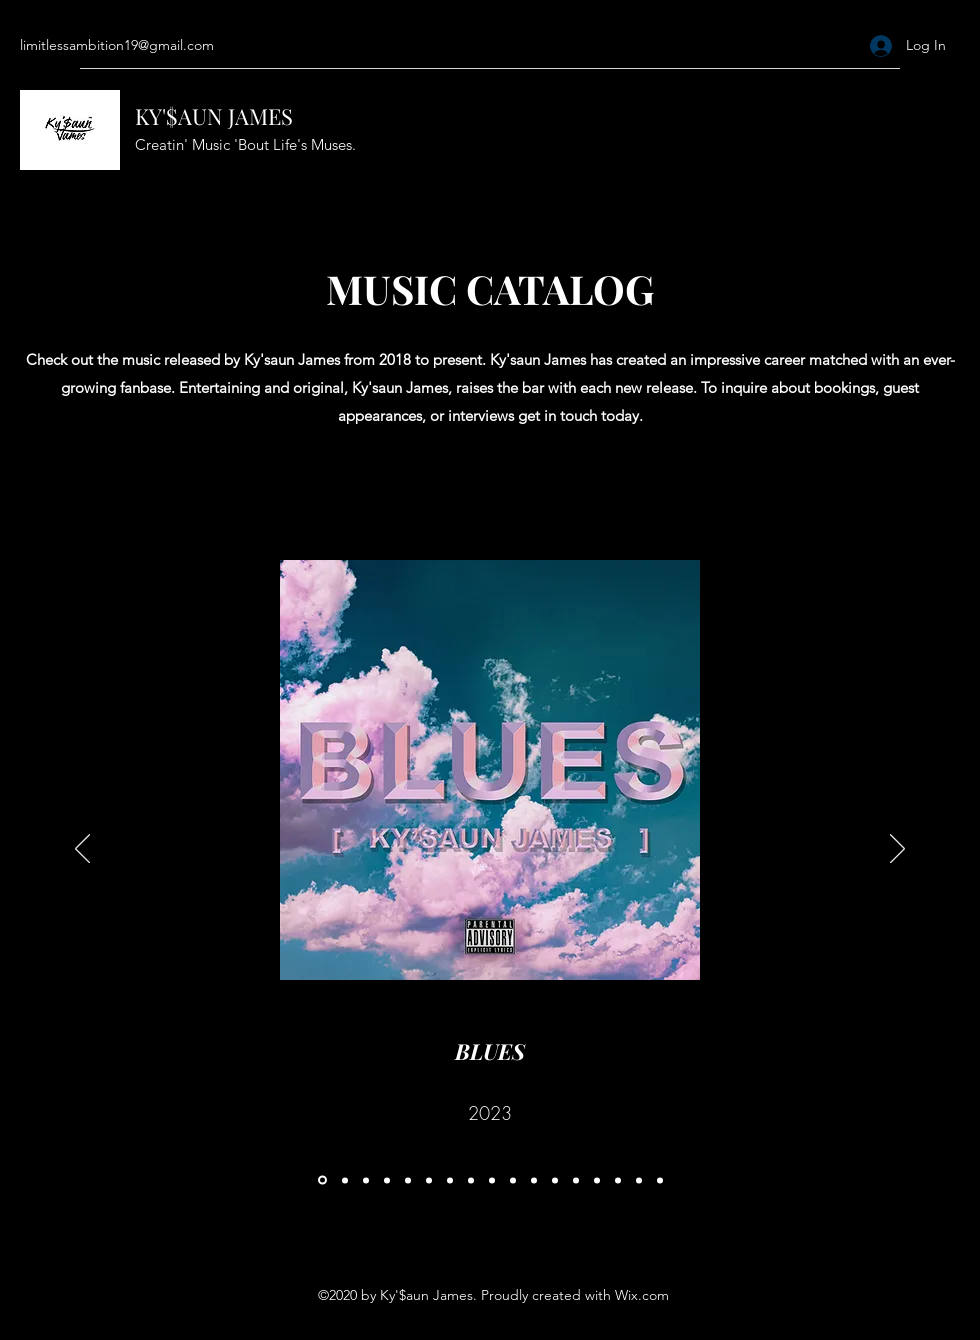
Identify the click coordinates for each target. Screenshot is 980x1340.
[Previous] (82, 850)
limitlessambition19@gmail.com (117, 45)
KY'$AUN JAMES (214, 116)
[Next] (897, 850)
